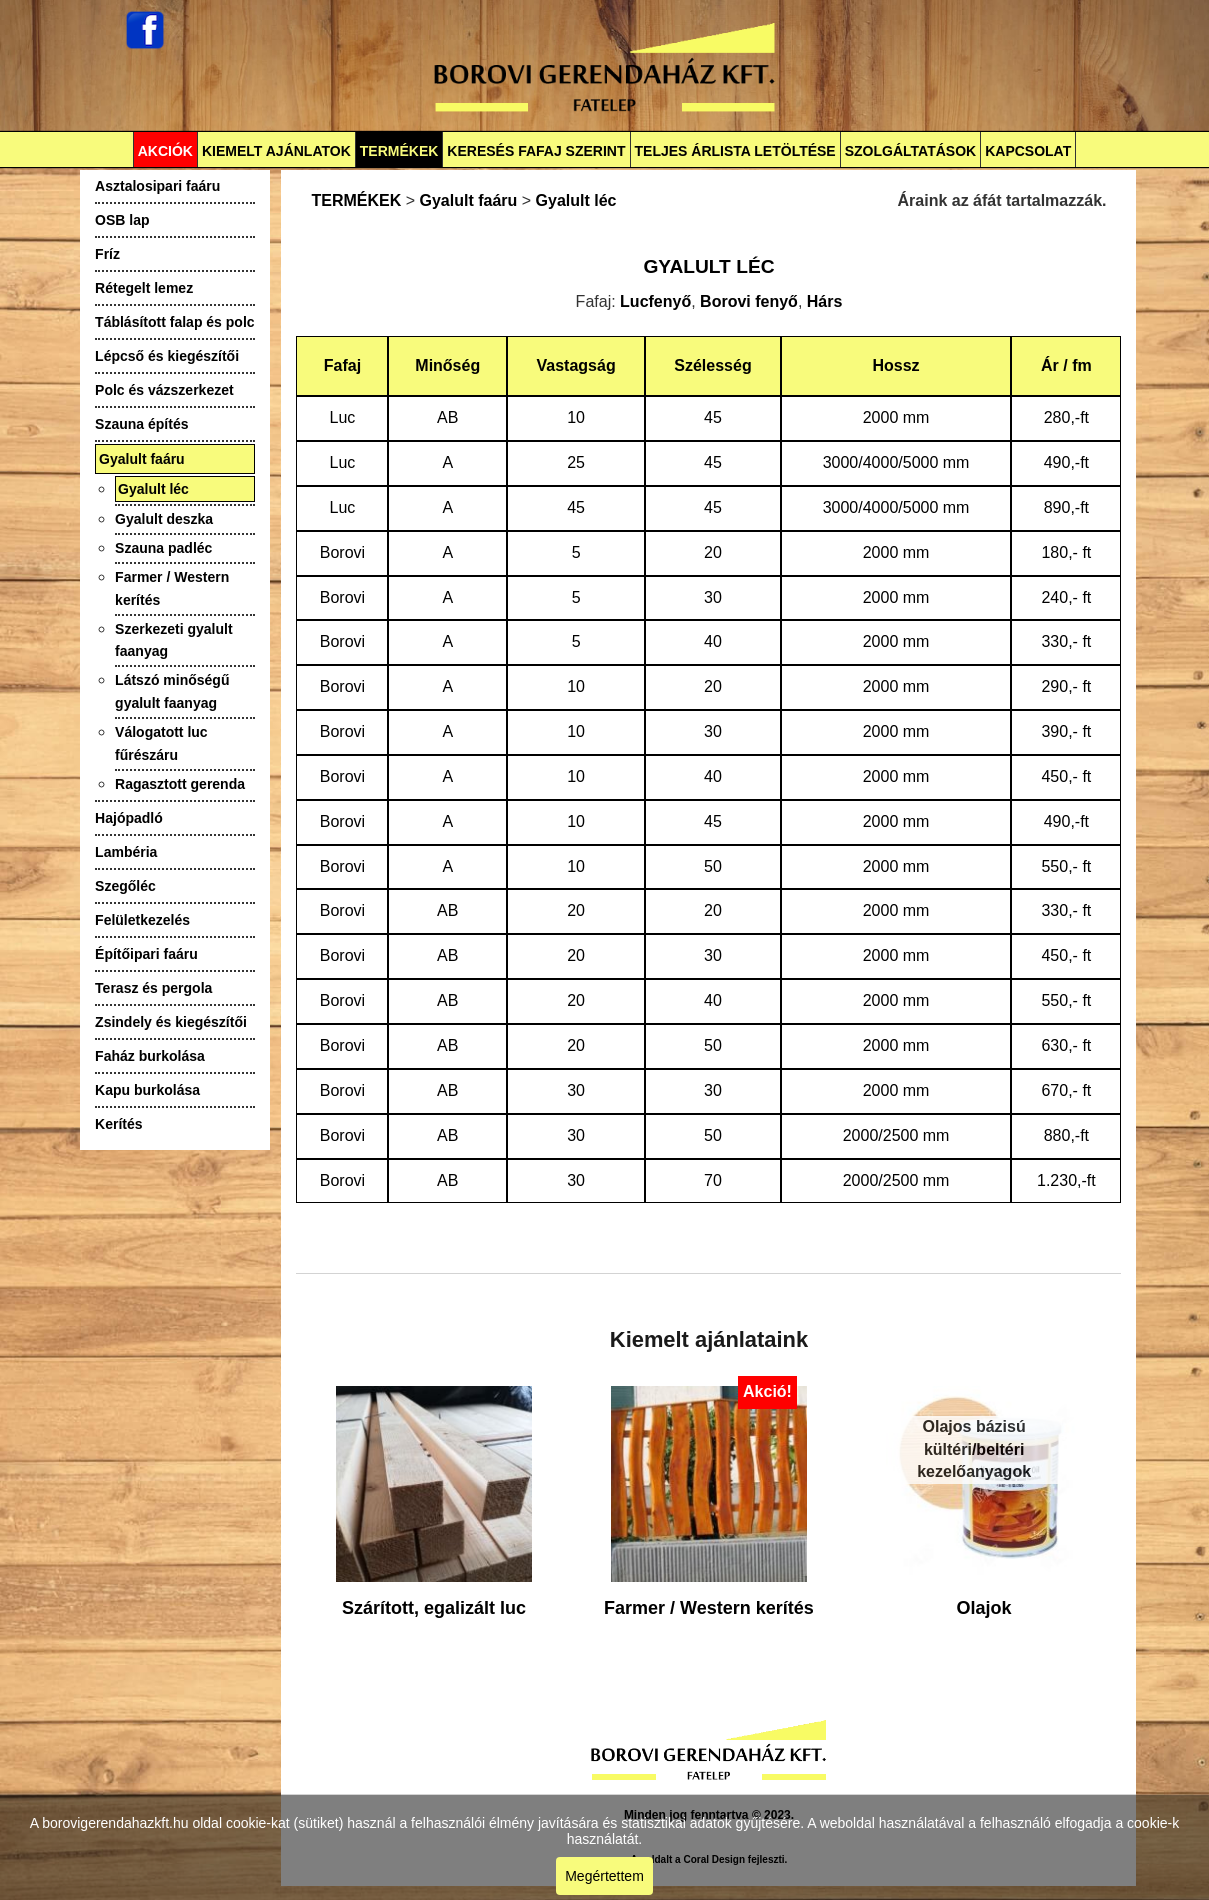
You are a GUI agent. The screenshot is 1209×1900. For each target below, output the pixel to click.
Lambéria (126, 852)
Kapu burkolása (147, 1090)
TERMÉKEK (399, 151)
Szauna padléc (163, 548)
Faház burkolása (150, 1056)
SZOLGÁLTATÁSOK (910, 151)
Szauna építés (141, 424)
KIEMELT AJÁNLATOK (276, 151)
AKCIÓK (165, 151)
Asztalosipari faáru (157, 186)
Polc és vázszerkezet (164, 390)
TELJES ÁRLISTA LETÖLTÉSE (735, 151)
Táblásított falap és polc (174, 322)
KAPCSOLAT (1028, 151)
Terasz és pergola (153, 988)
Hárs (825, 301)
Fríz (107, 254)
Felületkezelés (142, 920)
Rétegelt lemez (144, 288)
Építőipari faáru (146, 954)
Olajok (983, 1608)
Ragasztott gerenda (180, 784)
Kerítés (118, 1124)
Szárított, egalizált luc (434, 1608)
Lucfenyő (655, 301)
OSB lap (122, 220)
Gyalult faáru (142, 459)
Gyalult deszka (164, 519)
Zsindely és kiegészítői (171, 1022)
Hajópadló (129, 818)
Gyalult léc (153, 489)
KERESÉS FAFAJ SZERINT (536, 151)
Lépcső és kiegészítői (167, 356)
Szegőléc (125, 886)
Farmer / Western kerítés (709, 1608)
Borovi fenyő (749, 301)
